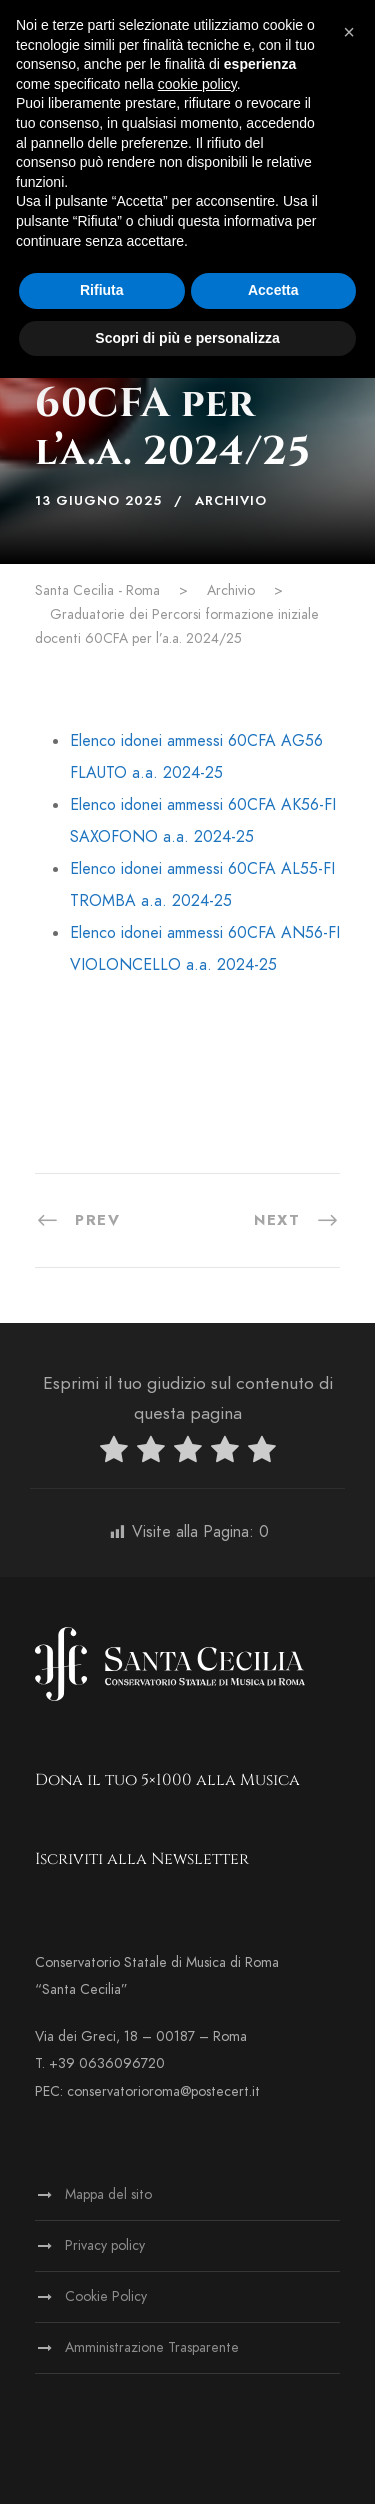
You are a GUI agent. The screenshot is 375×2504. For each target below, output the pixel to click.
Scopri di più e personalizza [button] (187, 338)
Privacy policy (105, 2245)
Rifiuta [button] (102, 290)
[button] (349, 32)
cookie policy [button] (197, 84)
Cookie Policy (106, 2296)
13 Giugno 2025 (98, 501)
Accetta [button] (273, 290)
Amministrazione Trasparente (152, 2347)
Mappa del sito (108, 2194)
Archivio (231, 501)
